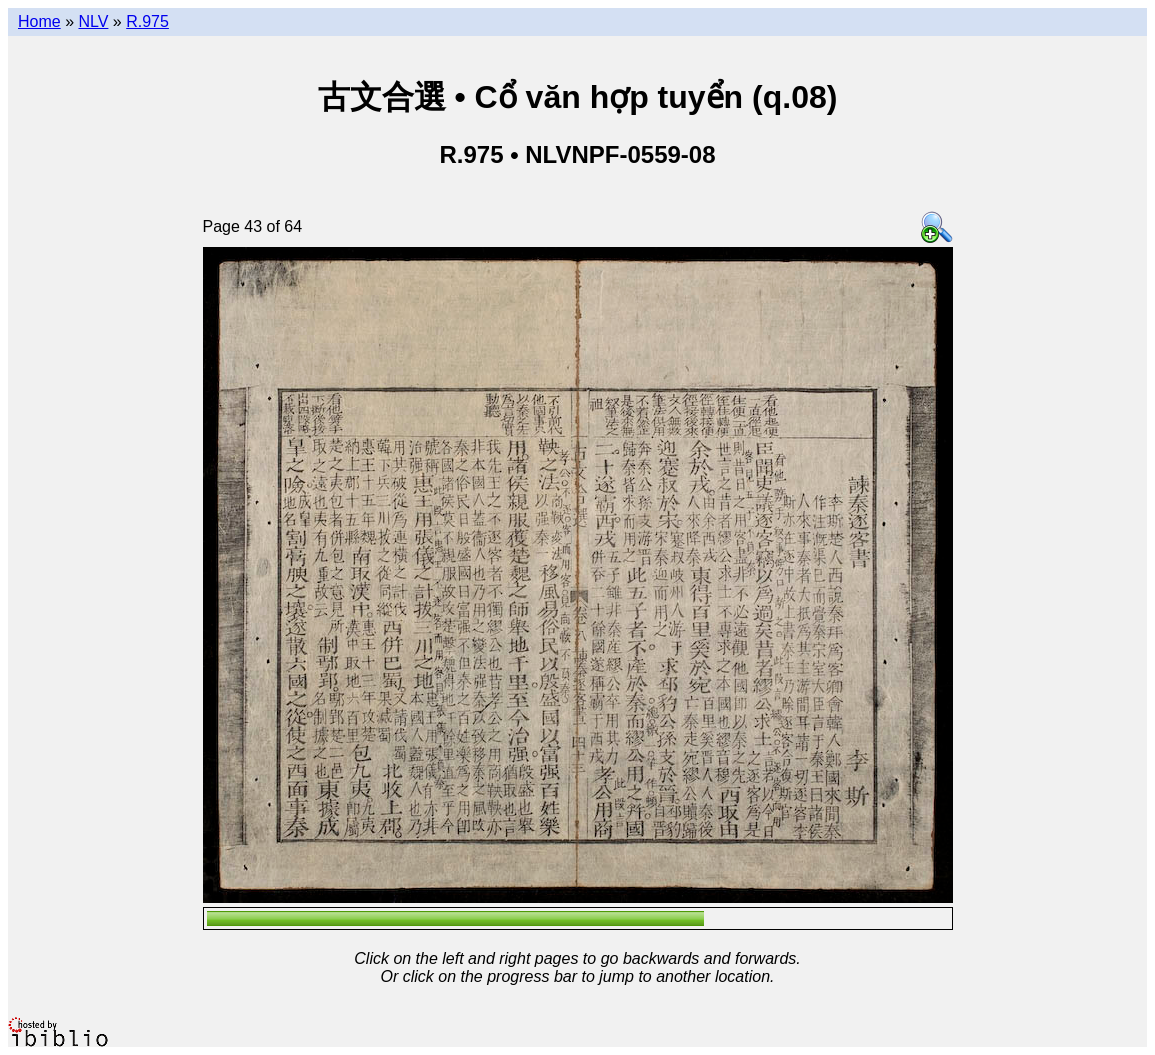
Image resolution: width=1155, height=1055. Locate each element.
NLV (93, 21)
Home (39, 21)
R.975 (147, 21)
